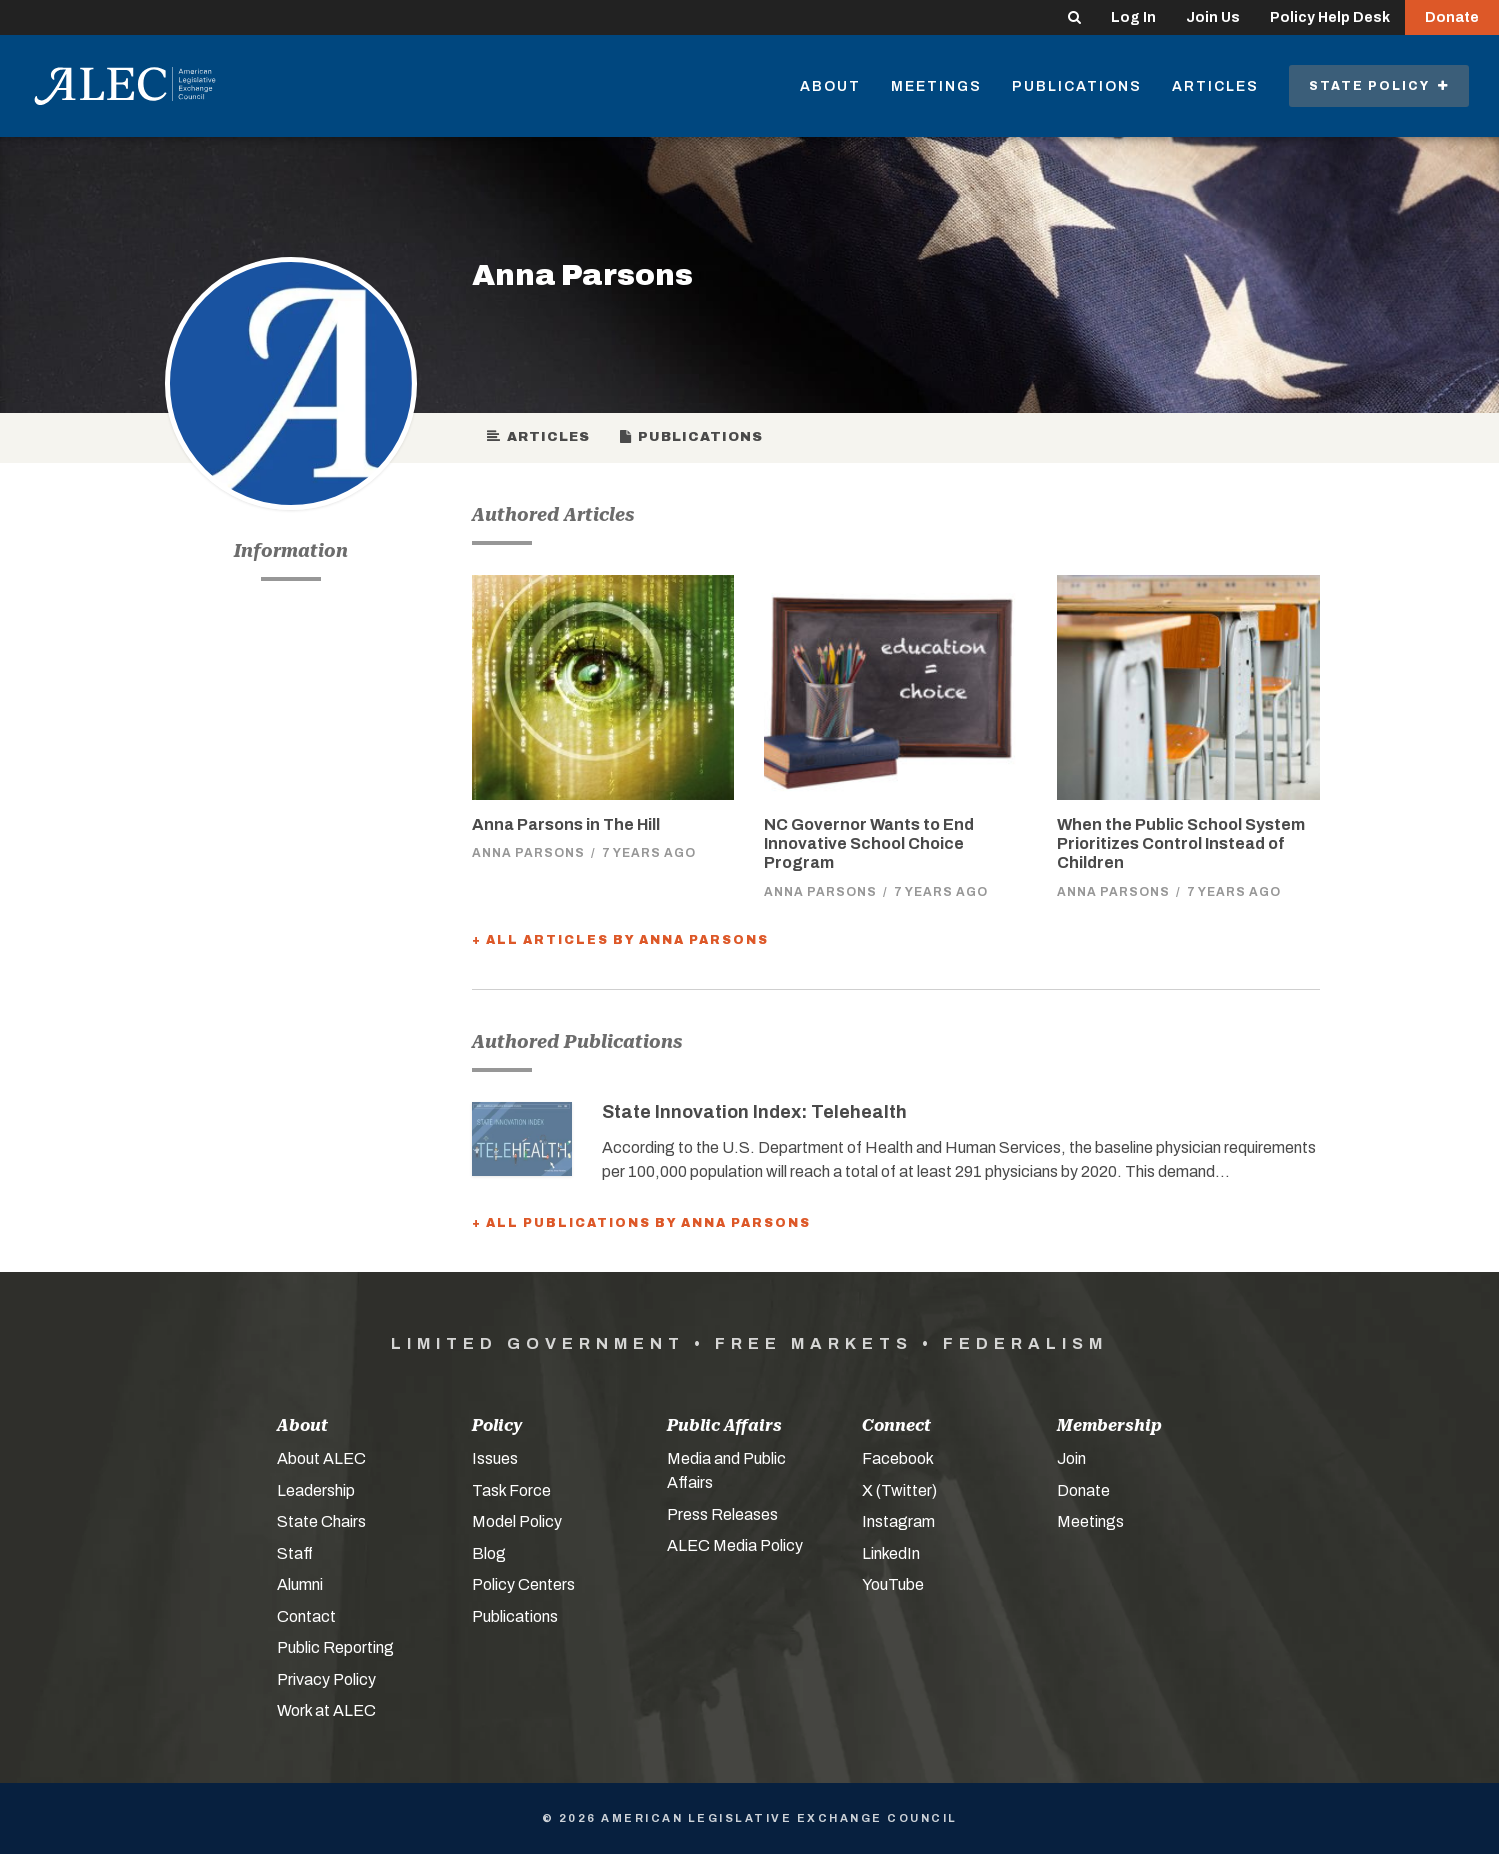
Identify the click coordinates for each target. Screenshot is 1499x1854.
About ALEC (321, 1458)
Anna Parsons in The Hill (566, 824)
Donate (1452, 17)
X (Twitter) (899, 1490)
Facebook (898, 1458)
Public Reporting (335, 1647)
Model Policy (517, 1521)
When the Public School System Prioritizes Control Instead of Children (1181, 843)
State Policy (1379, 86)
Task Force (511, 1490)
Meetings (936, 86)
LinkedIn (891, 1553)
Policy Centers (523, 1584)
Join (1071, 1458)
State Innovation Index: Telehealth (754, 1112)
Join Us (1213, 17)
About (830, 86)
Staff (295, 1553)
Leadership (316, 1490)
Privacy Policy (326, 1679)
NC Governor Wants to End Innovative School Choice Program (869, 843)
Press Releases (722, 1514)
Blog (489, 1553)
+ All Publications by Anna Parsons (641, 1223)
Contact (306, 1616)
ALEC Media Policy (735, 1545)
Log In (1133, 17)
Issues (495, 1458)
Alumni (300, 1584)
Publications (1077, 86)
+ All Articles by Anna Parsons (620, 940)
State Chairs (321, 1521)
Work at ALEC (326, 1710)
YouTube (893, 1584)
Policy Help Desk (1330, 17)
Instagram (898, 1521)
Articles (1215, 86)
